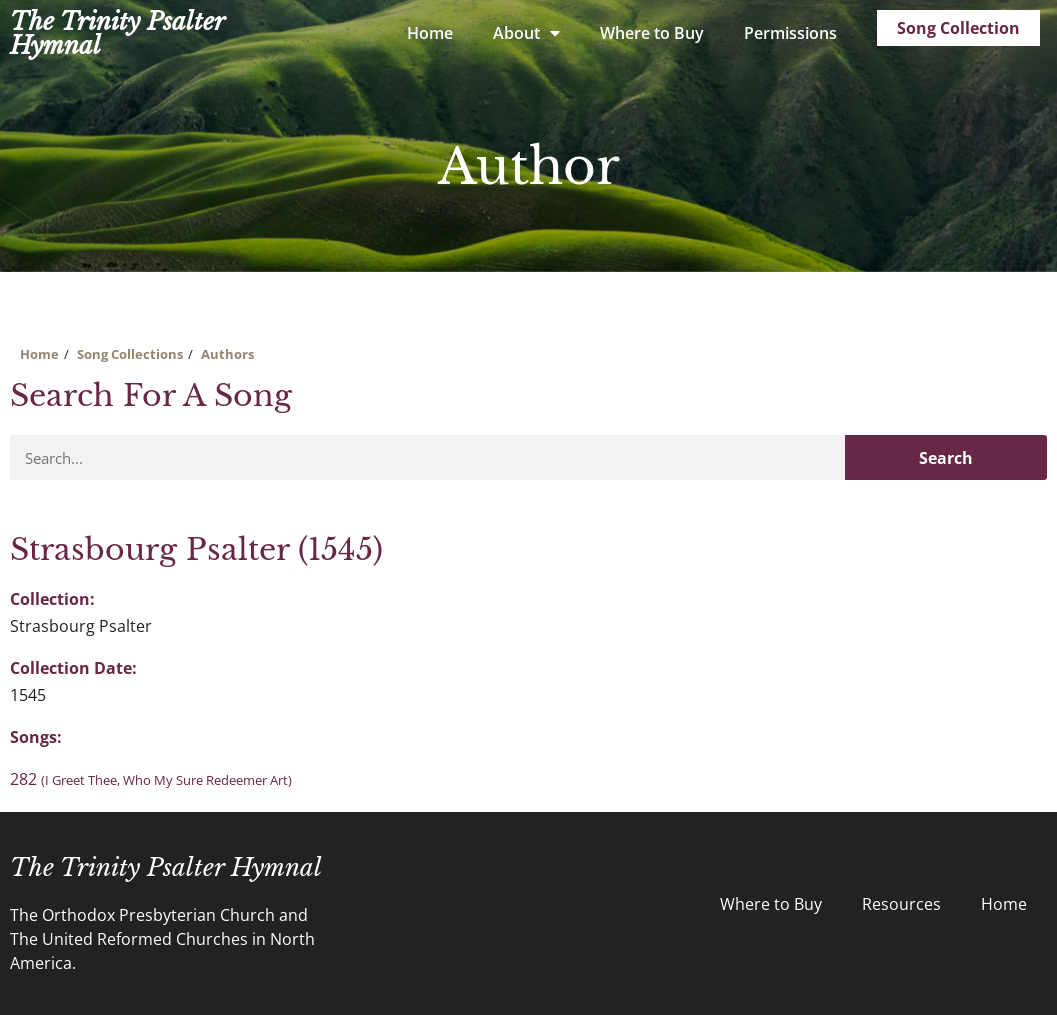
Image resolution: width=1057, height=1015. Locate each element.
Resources (901, 904)
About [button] (526, 33)
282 (151, 779)
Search (946, 458)
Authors (227, 354)
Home (430, 33)
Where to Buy (652, 33)
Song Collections (130, 354)
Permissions (790, 33)
